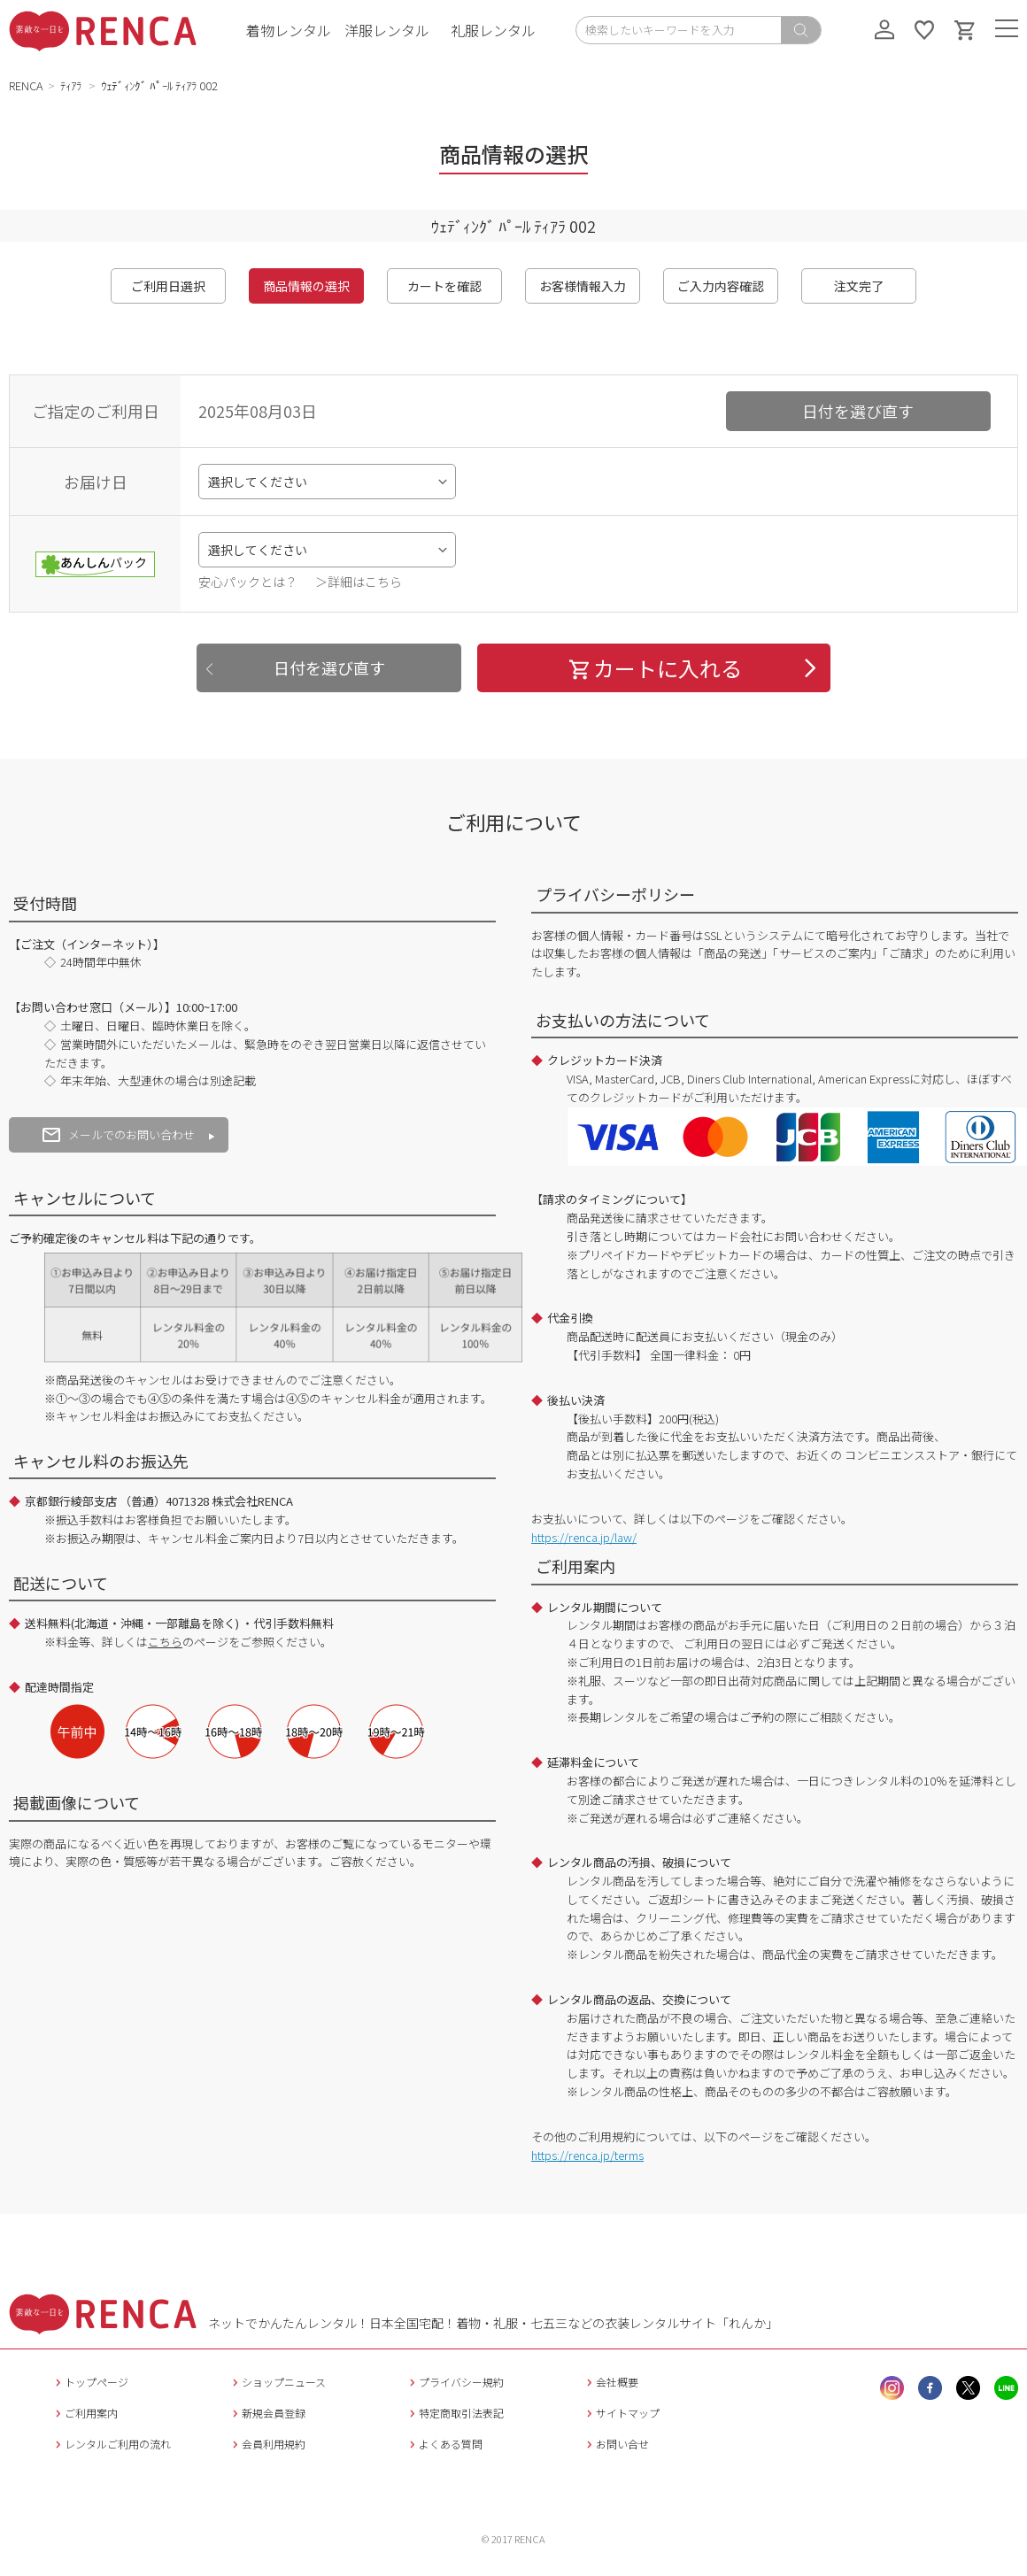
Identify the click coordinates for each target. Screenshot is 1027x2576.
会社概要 (610, 2381)
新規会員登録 (266, 2412)
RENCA (26, 85)
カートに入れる (654, 667)
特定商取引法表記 (454, 2412)
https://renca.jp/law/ (584, 1537)
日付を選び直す (858, 410)
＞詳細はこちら (358, 581)
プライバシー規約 (454, 2381)
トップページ (89, 2381)
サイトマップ (621, 2412)
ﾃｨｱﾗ (72, 85)
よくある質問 (444, 2443)
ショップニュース (277, 2381)
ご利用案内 (84, 2412)
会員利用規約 (266, 2443)
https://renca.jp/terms (587, 2155)
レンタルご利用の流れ (111, 2443)
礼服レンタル (493, 30)
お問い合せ (616, 2443)
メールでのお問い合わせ (118, 1134)
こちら (165, 1641)
